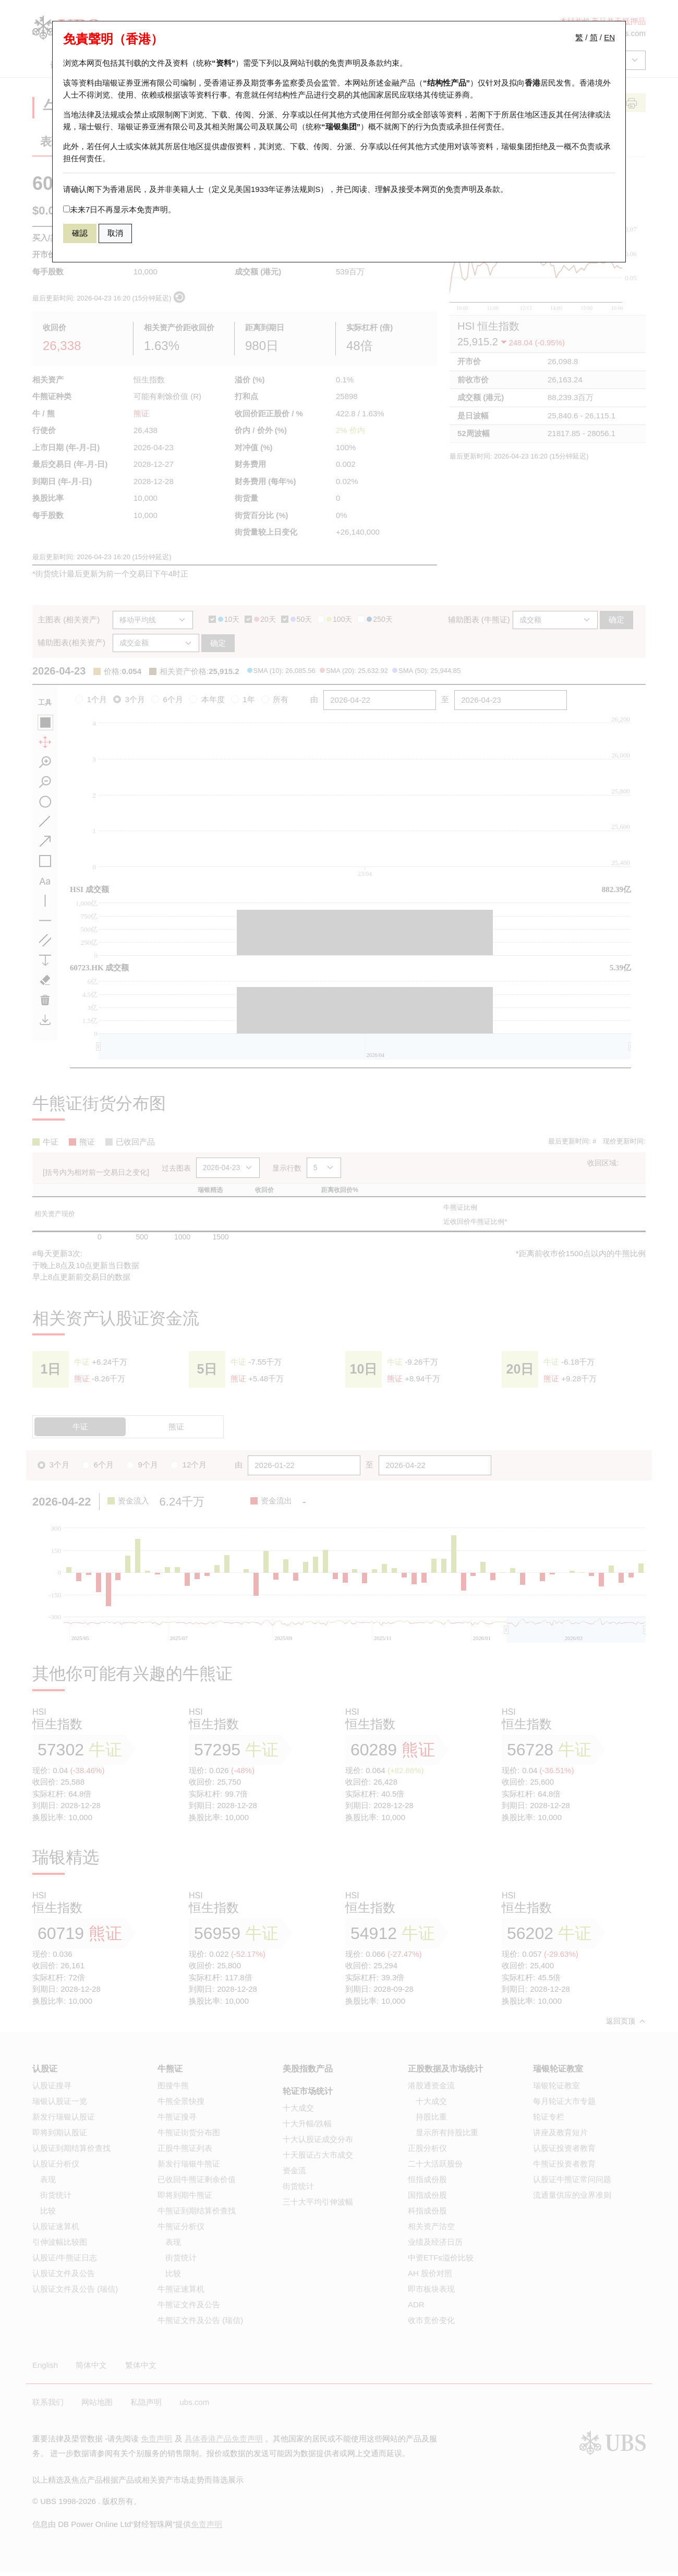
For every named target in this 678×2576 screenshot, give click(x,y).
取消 (115, 232)
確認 (80, 232)
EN (609, 37)
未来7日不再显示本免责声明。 (119, 209)
